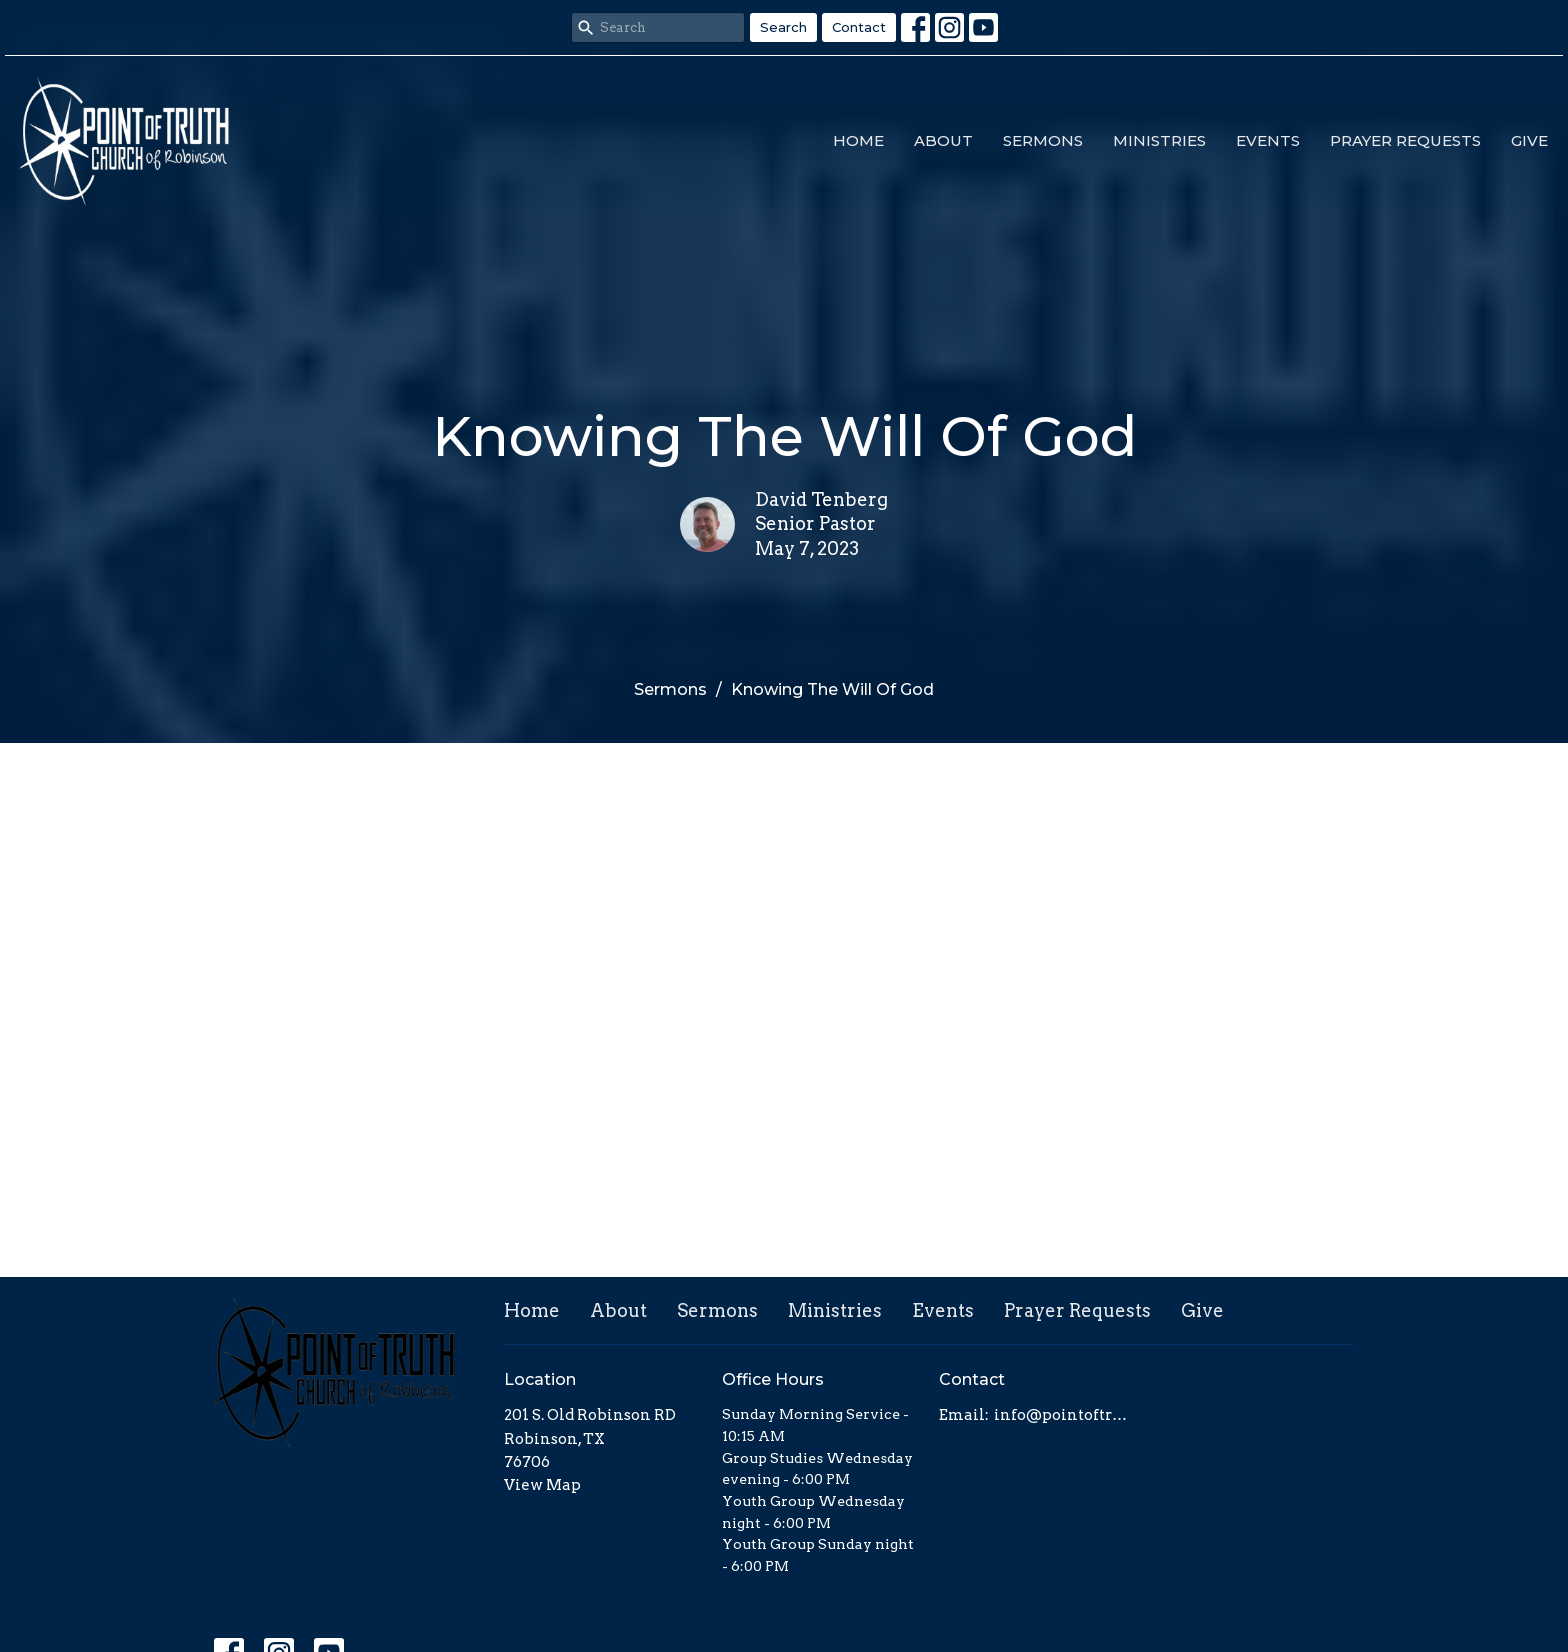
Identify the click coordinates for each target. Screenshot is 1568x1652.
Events (1268, 140)
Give (1529, 140)
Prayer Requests (1405, 140)
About (943, 140)
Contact (859, 27)
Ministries (1159, 140)
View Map (542, 1485)
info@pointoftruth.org (1065, 1415)
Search (783, 27)
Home (858, 140)
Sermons (1043, 140)
